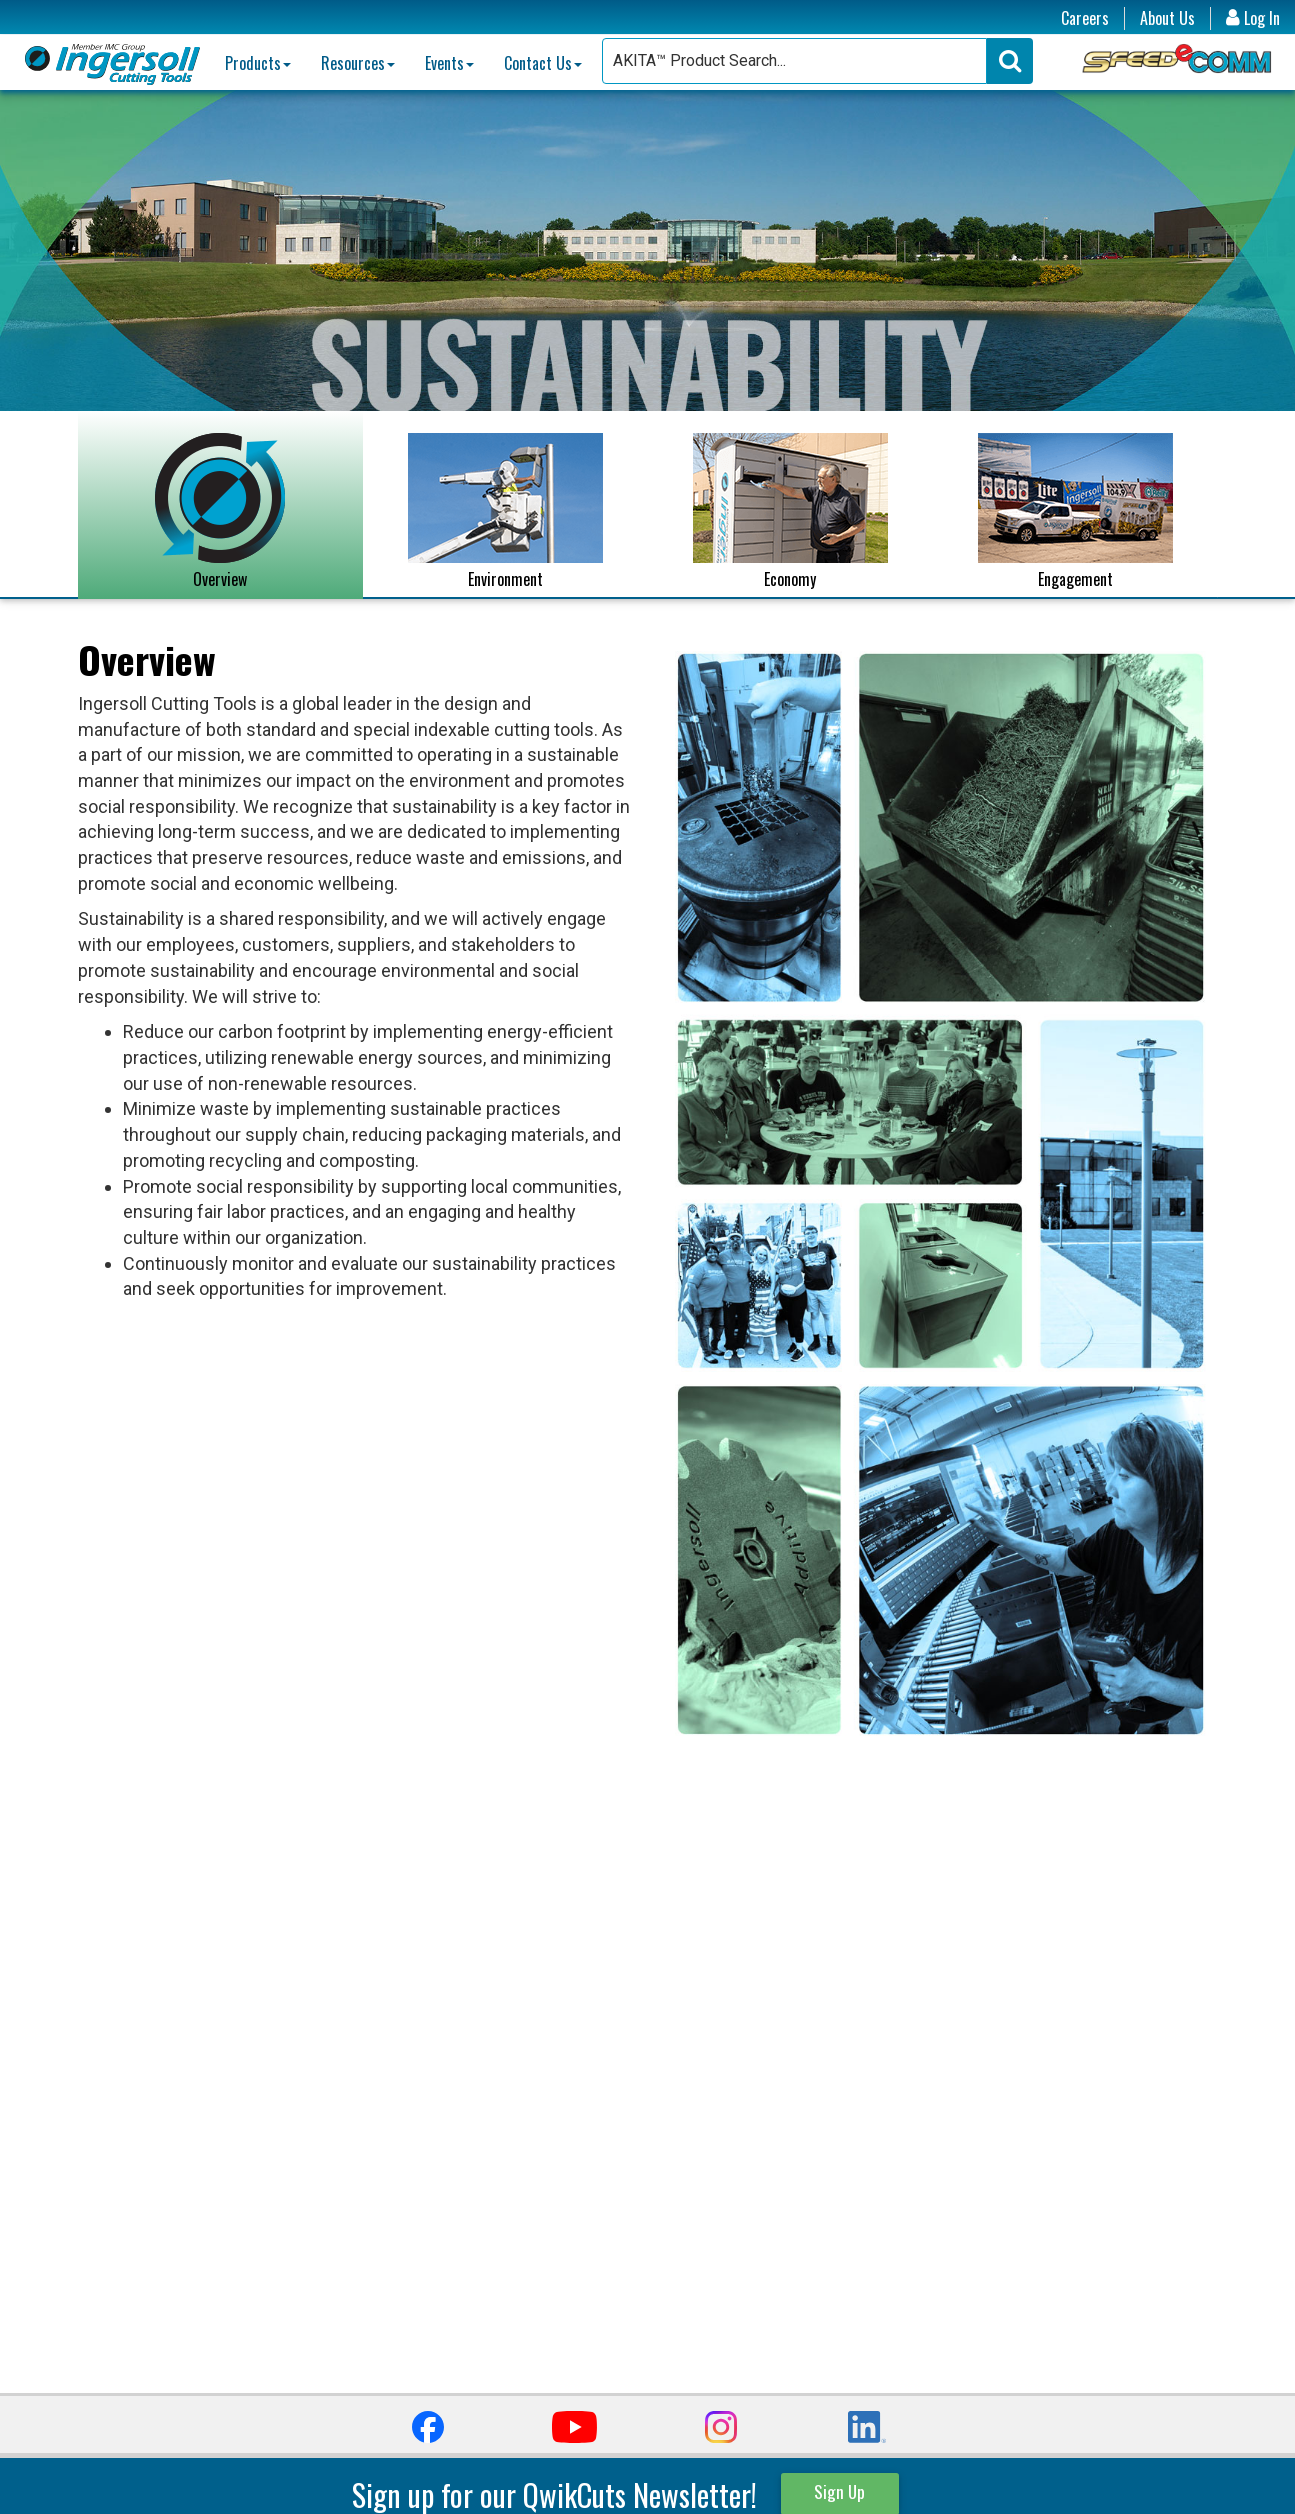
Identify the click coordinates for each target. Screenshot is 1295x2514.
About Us (1167, 18)
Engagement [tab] (1075, 512)
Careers (1085, 18)
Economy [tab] (790, 512)
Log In (1253, 18)
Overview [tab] (220, 512)
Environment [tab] (505, 512)
